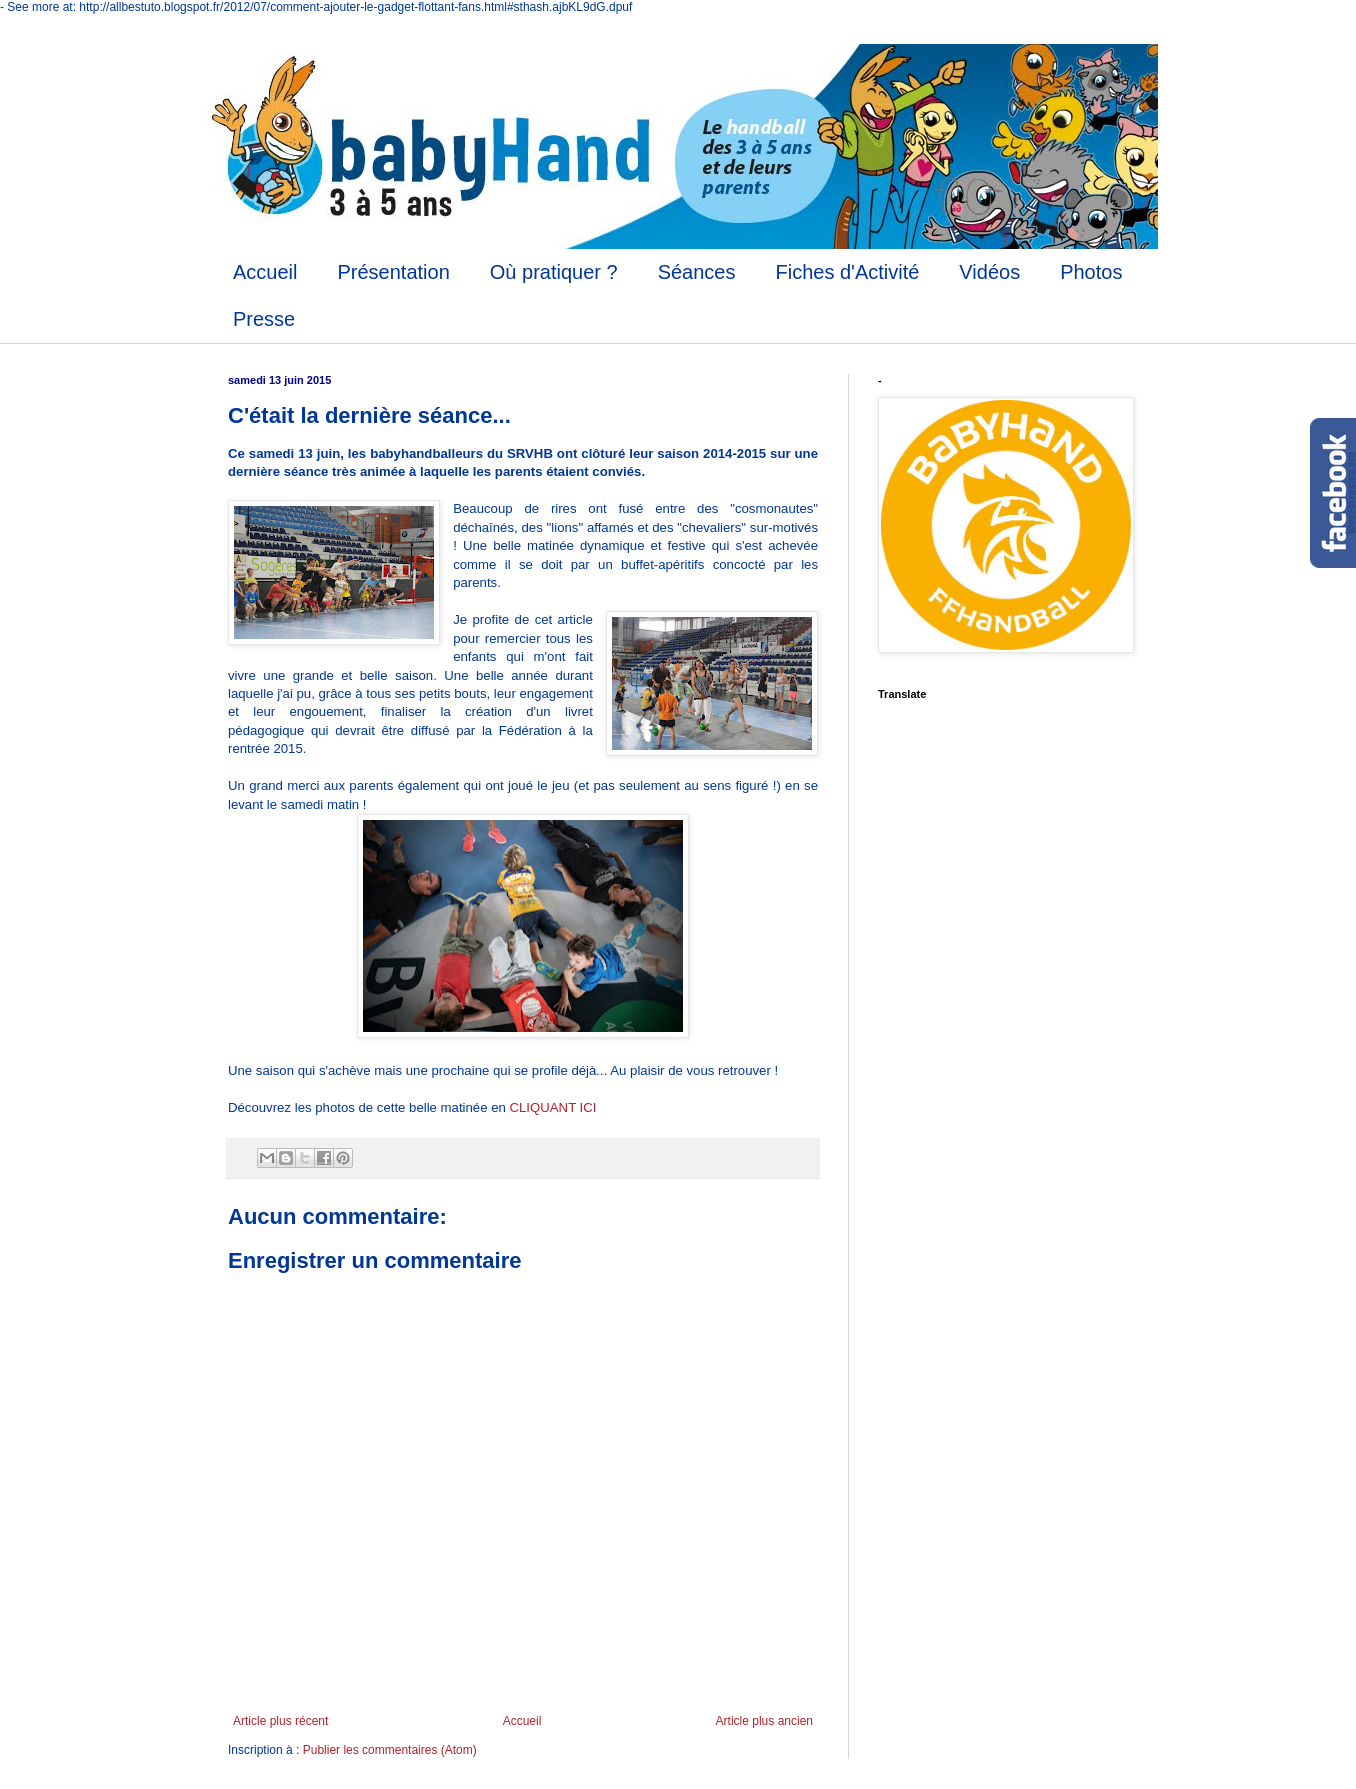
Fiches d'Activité (847, 272)
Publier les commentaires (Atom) (390, 1750)
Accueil (265, 272)
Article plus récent (280, 1721)
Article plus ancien (764, 1721)
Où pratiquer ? (554, 272)
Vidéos (989, 272)
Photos (1091, 272)
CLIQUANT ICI (555, 1107)
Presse (264, 319)
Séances (697, 272)
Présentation (393, 272)
